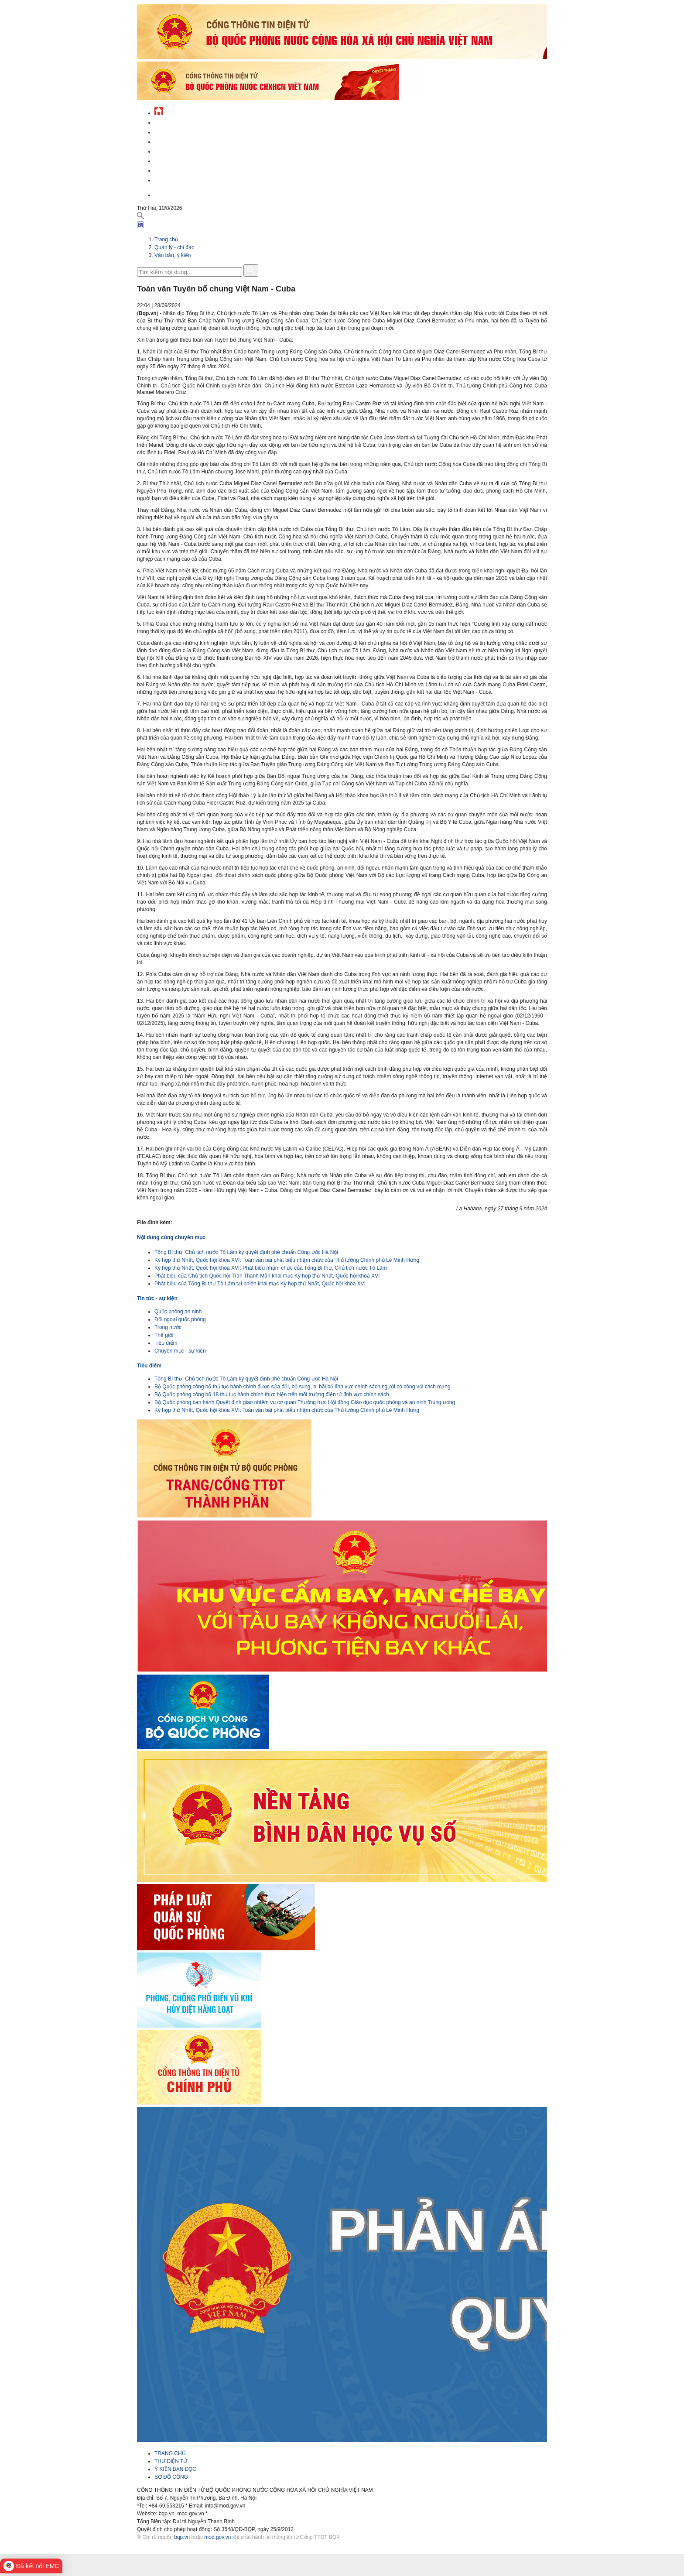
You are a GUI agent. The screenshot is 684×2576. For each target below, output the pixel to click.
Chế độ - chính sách (181, 169)
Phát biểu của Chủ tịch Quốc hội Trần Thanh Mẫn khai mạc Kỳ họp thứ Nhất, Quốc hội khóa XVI (267, 1276)
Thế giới (163, 1335)
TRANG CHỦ (170, 2453)
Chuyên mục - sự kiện (180, 1351)
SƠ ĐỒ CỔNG (171, 2477)
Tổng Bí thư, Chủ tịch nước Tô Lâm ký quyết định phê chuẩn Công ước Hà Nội (246, 1252)
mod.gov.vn (217, 2537)
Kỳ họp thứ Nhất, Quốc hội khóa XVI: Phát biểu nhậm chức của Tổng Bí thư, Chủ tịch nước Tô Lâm (270, 1268)
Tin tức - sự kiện (176, 121)
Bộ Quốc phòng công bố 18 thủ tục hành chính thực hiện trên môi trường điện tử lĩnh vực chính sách (271, 1394)
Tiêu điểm (166, 1343)
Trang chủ (166, 239)
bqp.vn (182, 2537)
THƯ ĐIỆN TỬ (170, 2461)
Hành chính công (178, 159)
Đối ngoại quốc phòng (180, 1319)
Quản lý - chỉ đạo (177, 150)
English (164, 194)
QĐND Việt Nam (173, 131)
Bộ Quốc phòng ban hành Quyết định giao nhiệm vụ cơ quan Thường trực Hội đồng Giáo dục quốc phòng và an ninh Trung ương (304, 1402)
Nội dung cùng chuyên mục (171, 1237)
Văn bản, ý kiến (172, 255)
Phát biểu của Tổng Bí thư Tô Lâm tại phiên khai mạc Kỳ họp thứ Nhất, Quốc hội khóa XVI (260, 1284)
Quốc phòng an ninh (178, 1312)
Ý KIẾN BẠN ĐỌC (175, 2469)
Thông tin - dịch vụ (180, 179)
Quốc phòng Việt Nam (183, 140)
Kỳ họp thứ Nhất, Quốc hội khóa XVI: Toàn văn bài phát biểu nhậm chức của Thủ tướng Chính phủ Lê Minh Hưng (286, 1260)
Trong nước (167, 1327)
